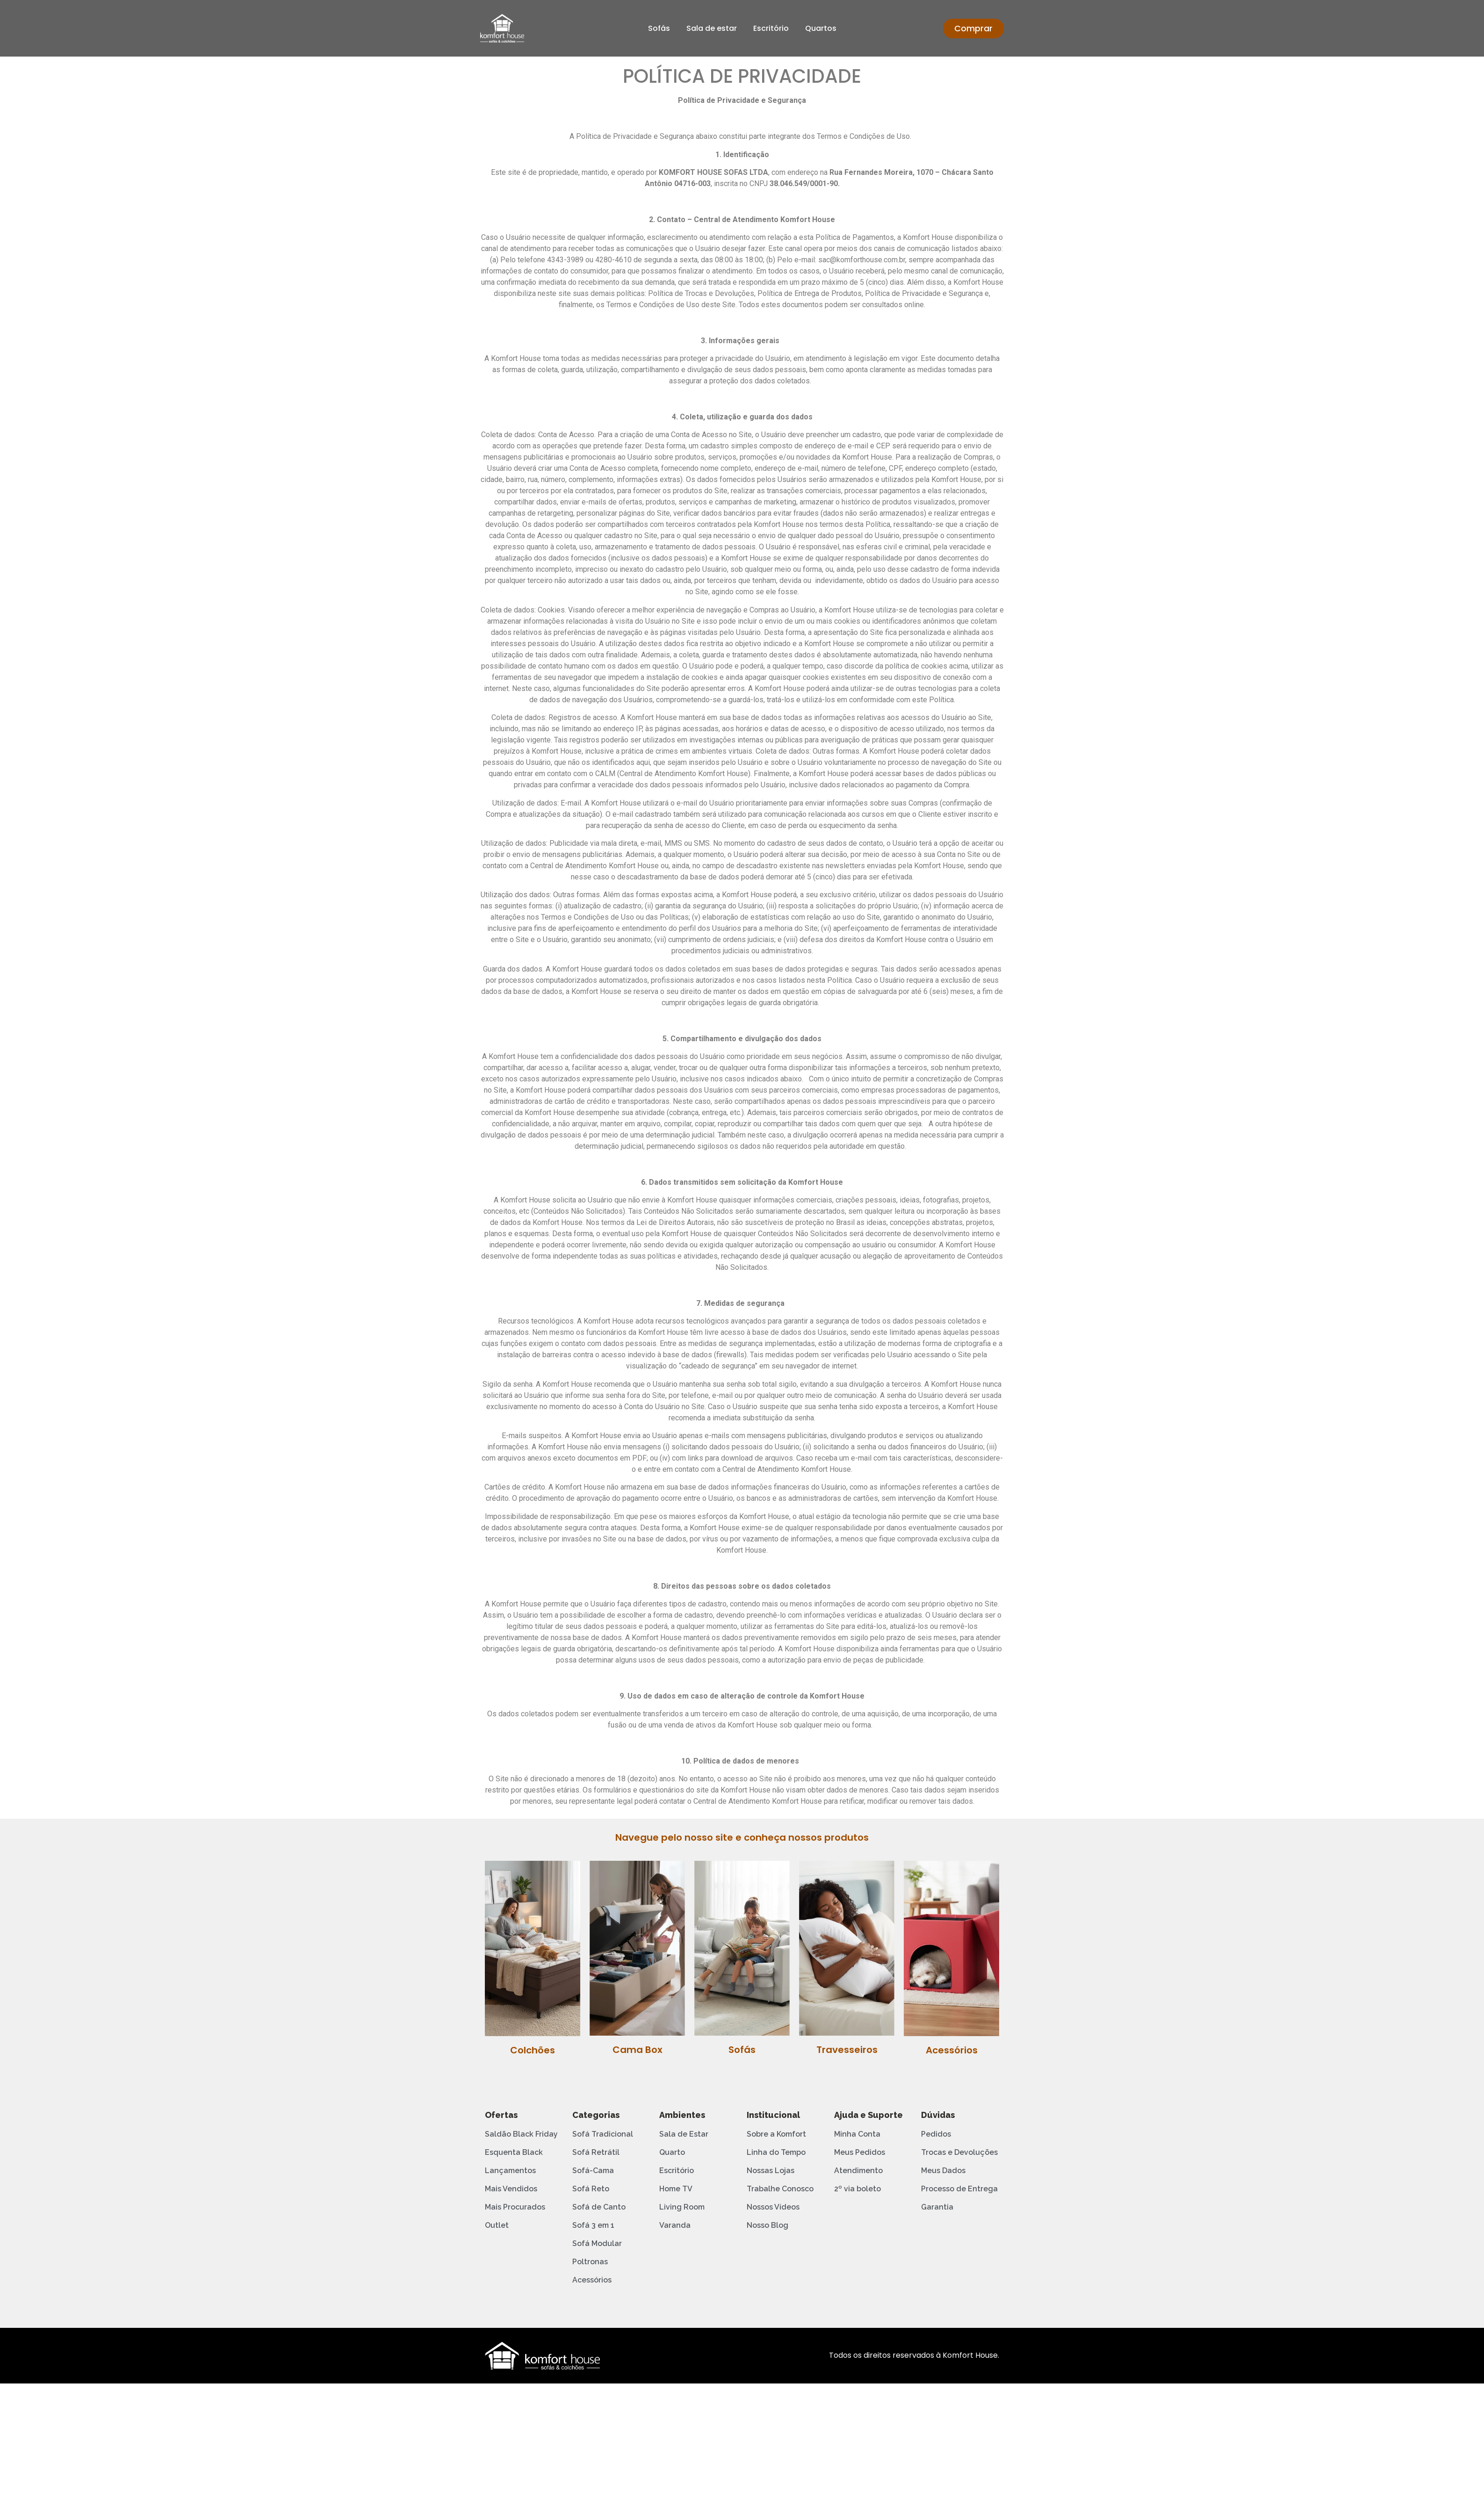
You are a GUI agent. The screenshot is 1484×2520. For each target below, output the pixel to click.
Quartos (820, 28)
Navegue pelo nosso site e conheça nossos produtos (742, 1837)
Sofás (659, 28)
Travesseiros (847, 2049)
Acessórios (952, 2050)
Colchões (532, 2050)
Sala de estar (711, 28)
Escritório (771, 28)
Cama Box (637, 2049)
